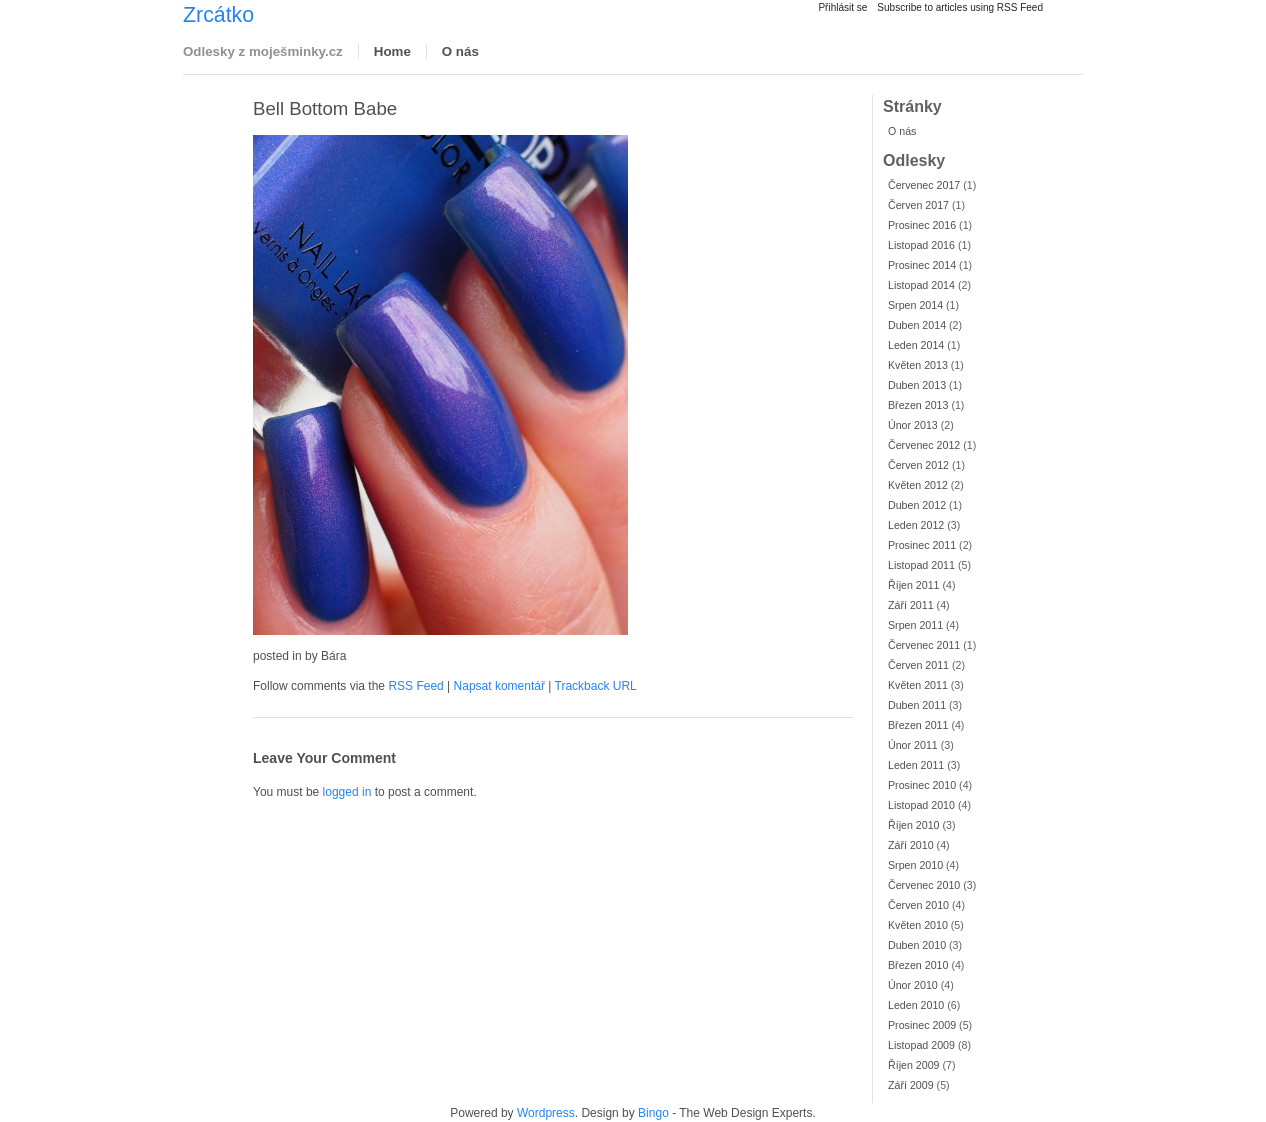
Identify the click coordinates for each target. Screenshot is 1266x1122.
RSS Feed (415, 686)
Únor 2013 (913, 425)
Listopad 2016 (921, 245)
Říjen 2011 (914, 585)
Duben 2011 (917, 705)
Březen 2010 (918, 965)
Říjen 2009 (914, 1065)
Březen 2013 (918, 405)
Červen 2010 (918, 905)
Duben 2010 (917, 945)
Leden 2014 (916, 345)
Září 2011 (911, 605)
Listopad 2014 (921, 285)
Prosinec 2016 (922, 225)
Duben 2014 (917, 325)
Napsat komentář (499, 686)
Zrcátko (218, 15)
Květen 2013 (918, 365)
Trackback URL (596, 686)
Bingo (653, 1113)
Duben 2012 (917, 505)
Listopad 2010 (921, 805)
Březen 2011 (918, 725)
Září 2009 (911, 1085)
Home (392, 51)
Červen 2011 (918, 665)
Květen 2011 (918, 685)
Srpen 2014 (915, 305)
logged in (347, 792)
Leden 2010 (916, 1005)
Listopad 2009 (921, 1045)
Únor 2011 (913, 745)
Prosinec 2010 (922, 785)
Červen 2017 (918, 205)
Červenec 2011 (924, 645)
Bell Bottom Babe (325, 108)
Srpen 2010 (915, 865)
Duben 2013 (917, 385)
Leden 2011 (916, 765)
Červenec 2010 (924, 885)
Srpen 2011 (915, 625)
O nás (460, 51)
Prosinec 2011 (922, 545)
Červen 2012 (918, 465)
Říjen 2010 (914, 825)
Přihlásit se (842, 7)
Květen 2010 (918, 925)
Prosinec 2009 (922, 1025)
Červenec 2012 (924, 445)
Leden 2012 (916, 525)
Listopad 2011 (921, 565)
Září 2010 (911, 845)
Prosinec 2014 (922, 265)
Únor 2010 (913, 985)
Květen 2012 (918, 485)
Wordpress (546, 1113)
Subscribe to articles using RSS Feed (960, 7)
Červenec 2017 (924, 185)
